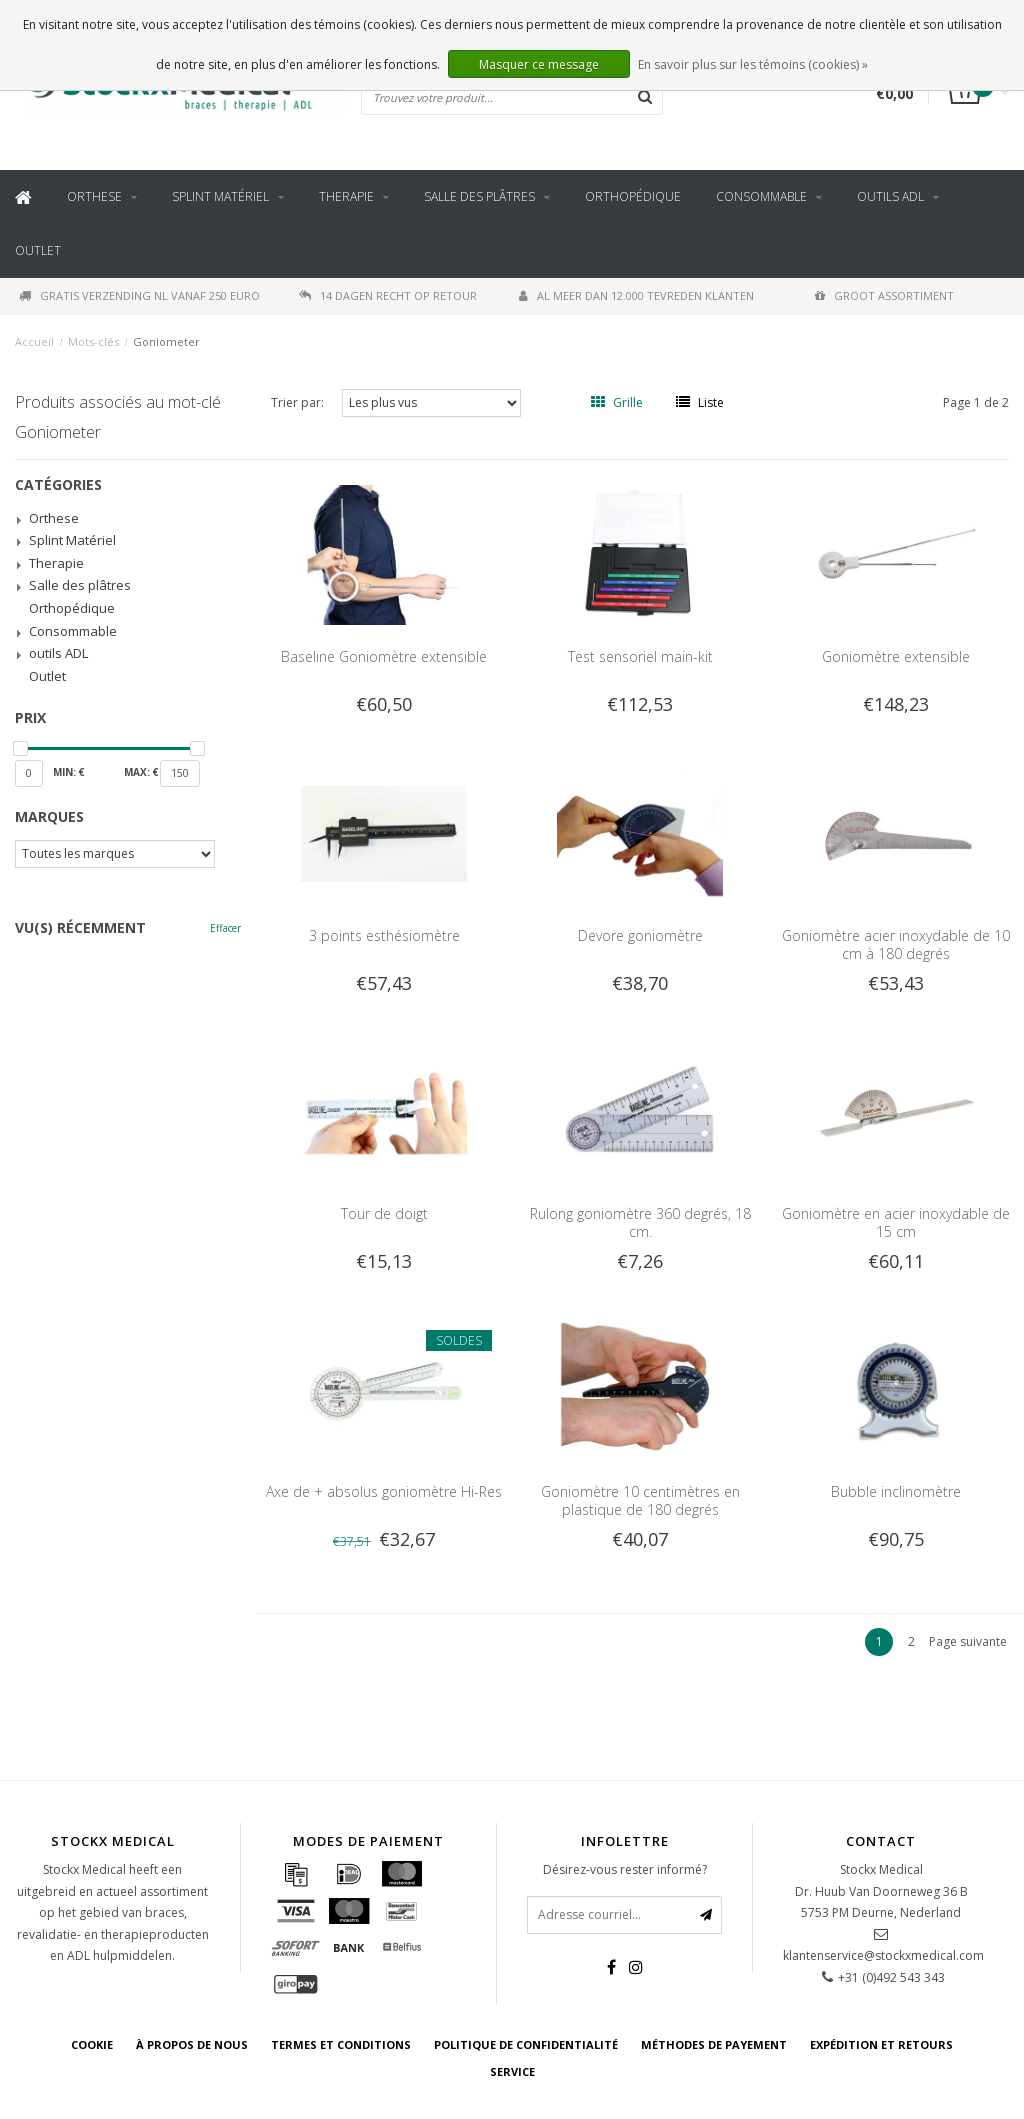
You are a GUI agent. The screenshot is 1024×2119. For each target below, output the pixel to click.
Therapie (346, 196)
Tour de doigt (384, 1213)
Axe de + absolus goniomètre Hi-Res (384, 1491)
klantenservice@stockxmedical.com (883, 1955)
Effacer (225, 928)
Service (512, 2071)
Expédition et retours (881, 2044)
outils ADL (890, 196)
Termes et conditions (341, 2044)
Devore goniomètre (640, 935)
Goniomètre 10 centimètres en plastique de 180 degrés (640, 1500)
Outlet (38, 250)
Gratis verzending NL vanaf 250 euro (139, 295)
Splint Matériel (220, 196)
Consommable (761, 196)
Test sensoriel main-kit (640, 656)
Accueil (34, 341)
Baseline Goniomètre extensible (384, 656)
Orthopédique (633, 196)
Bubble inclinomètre (896, 1491)
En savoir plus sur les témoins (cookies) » (753, 64)
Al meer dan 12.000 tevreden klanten (636, 295)
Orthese (94, 196)
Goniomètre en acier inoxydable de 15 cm (896, 1222)
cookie (92, 2044)
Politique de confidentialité (526, 2044)
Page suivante (968, 1641)
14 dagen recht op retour (388, 295)
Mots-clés (93, 341)
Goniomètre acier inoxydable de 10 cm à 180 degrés (896, 944)
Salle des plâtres (479, 196)
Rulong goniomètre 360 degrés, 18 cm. (640, 1222)
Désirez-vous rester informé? (625, 1869)
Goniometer (166, 341)
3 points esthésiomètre (384, 935)
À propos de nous (192, 2044)
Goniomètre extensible (896, 656)
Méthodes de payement (714, 2044)
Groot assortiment (884, 295)
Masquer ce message (539, 64)
